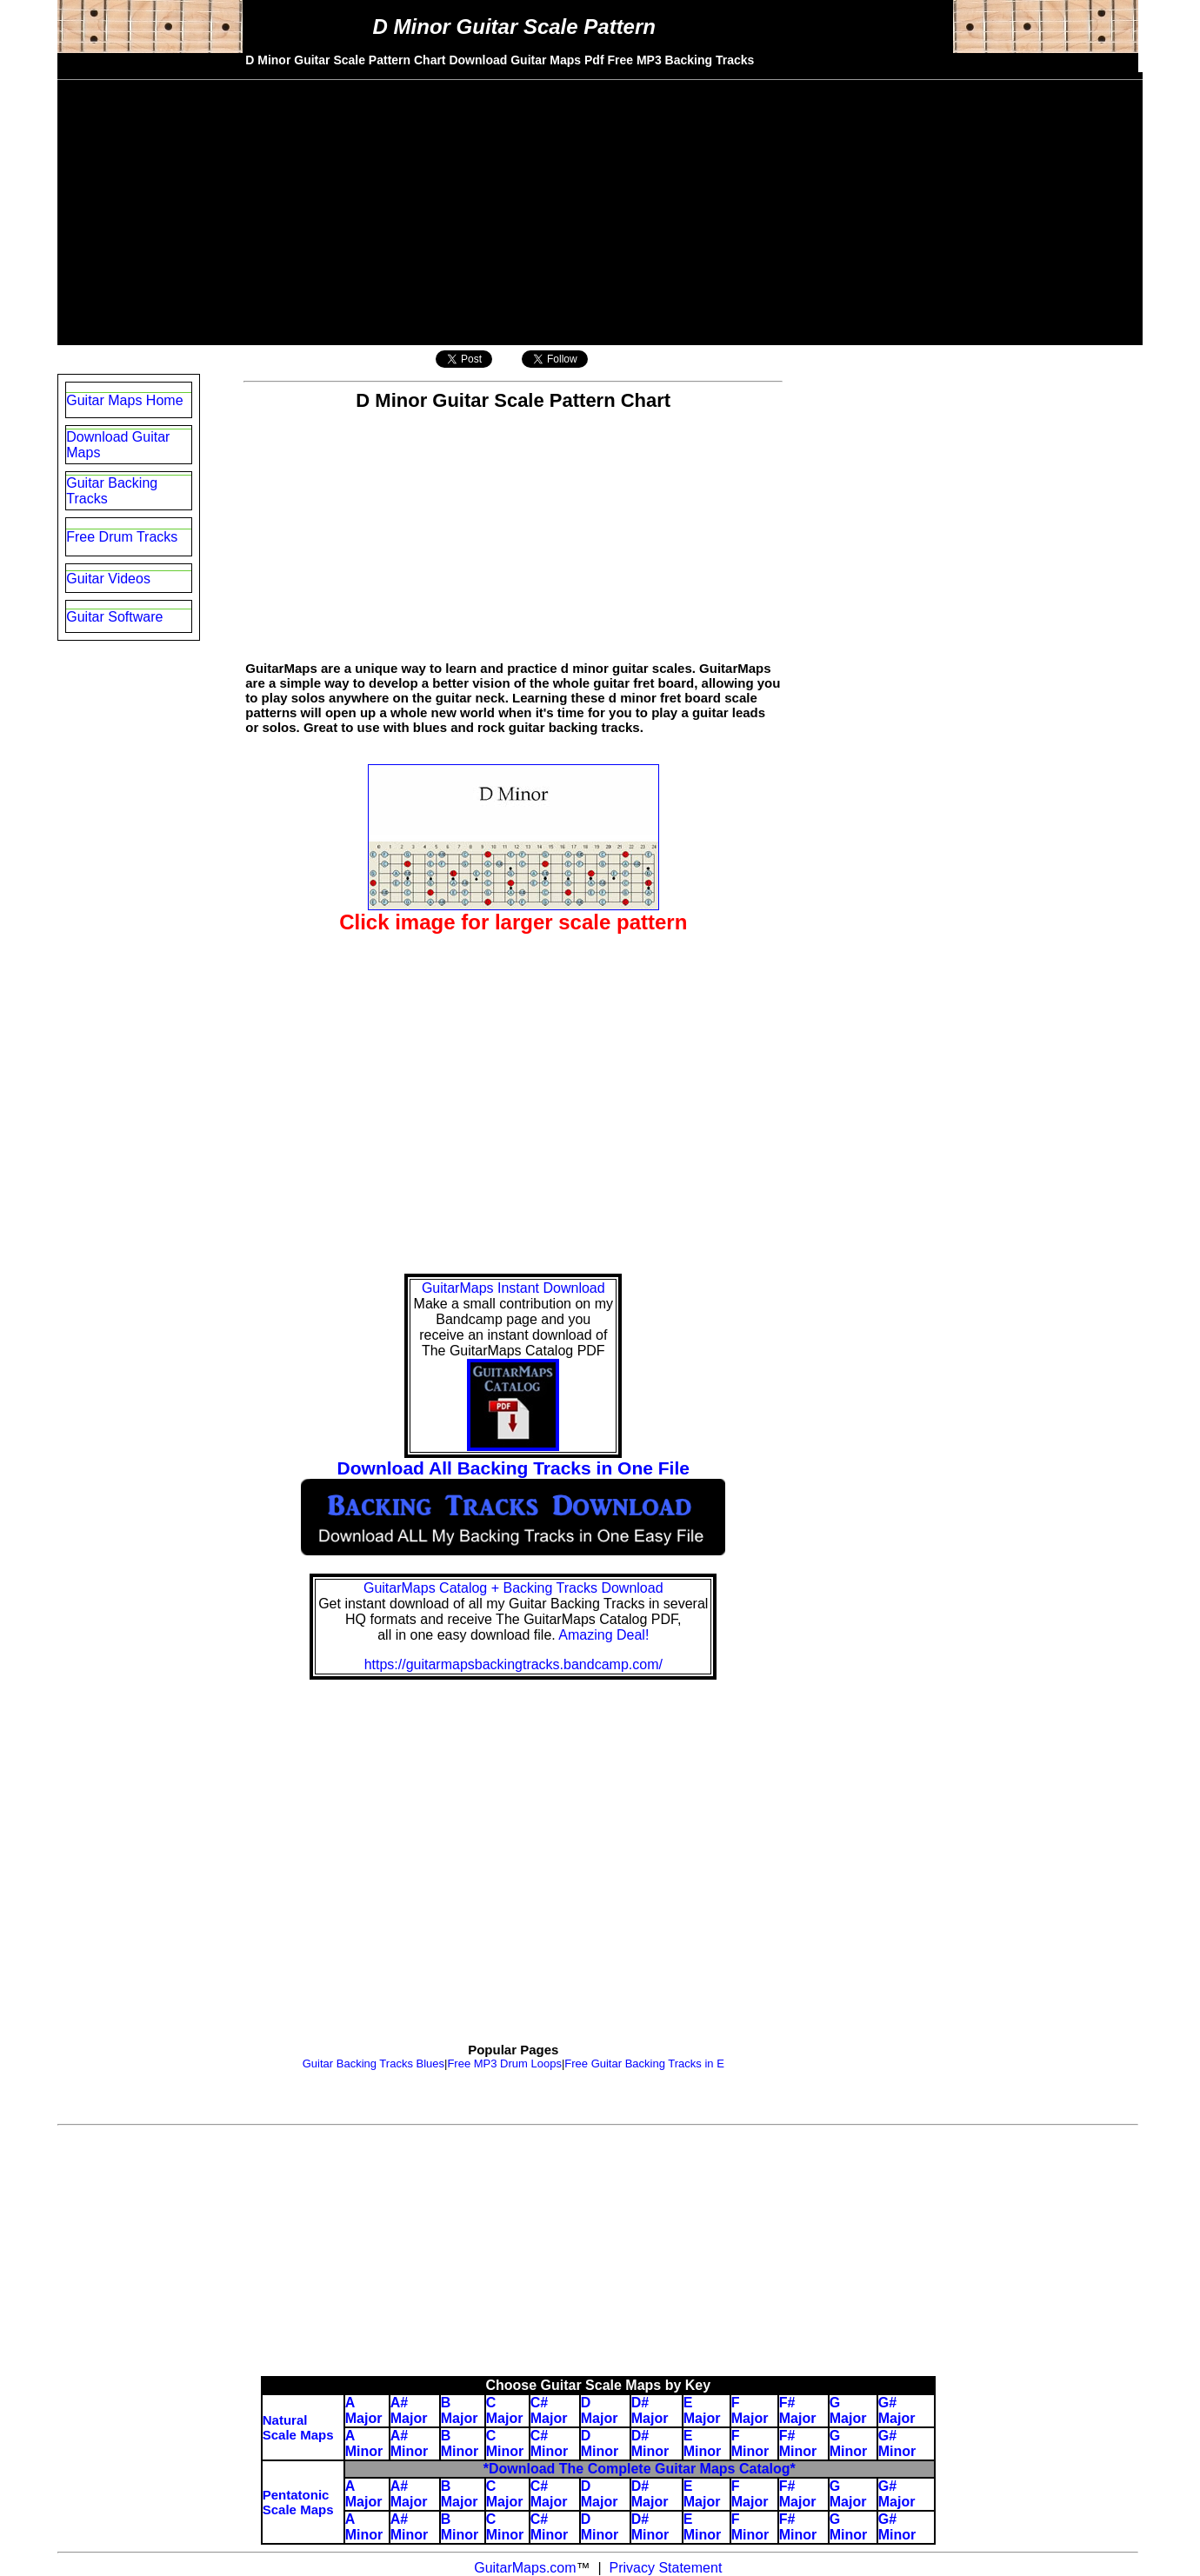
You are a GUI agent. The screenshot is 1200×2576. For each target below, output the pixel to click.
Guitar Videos (108, 578)
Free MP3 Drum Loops (504, 2063)
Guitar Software (114, 616)
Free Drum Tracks (121, 536)
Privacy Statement (663, 2567)
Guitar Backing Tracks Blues (373, 2063)
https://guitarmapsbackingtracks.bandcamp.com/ (513, 1664)
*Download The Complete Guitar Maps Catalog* (639, 2468)
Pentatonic (296, 2494)
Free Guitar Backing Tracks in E (644, 2063)
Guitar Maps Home (124, 400)
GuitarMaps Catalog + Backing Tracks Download (513, 1588)
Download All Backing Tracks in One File (513, 1468)
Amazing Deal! (603, 1634)
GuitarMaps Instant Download (513, 1288)
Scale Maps (298, 2509)
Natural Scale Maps (298, 2427)
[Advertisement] (600, 201)
